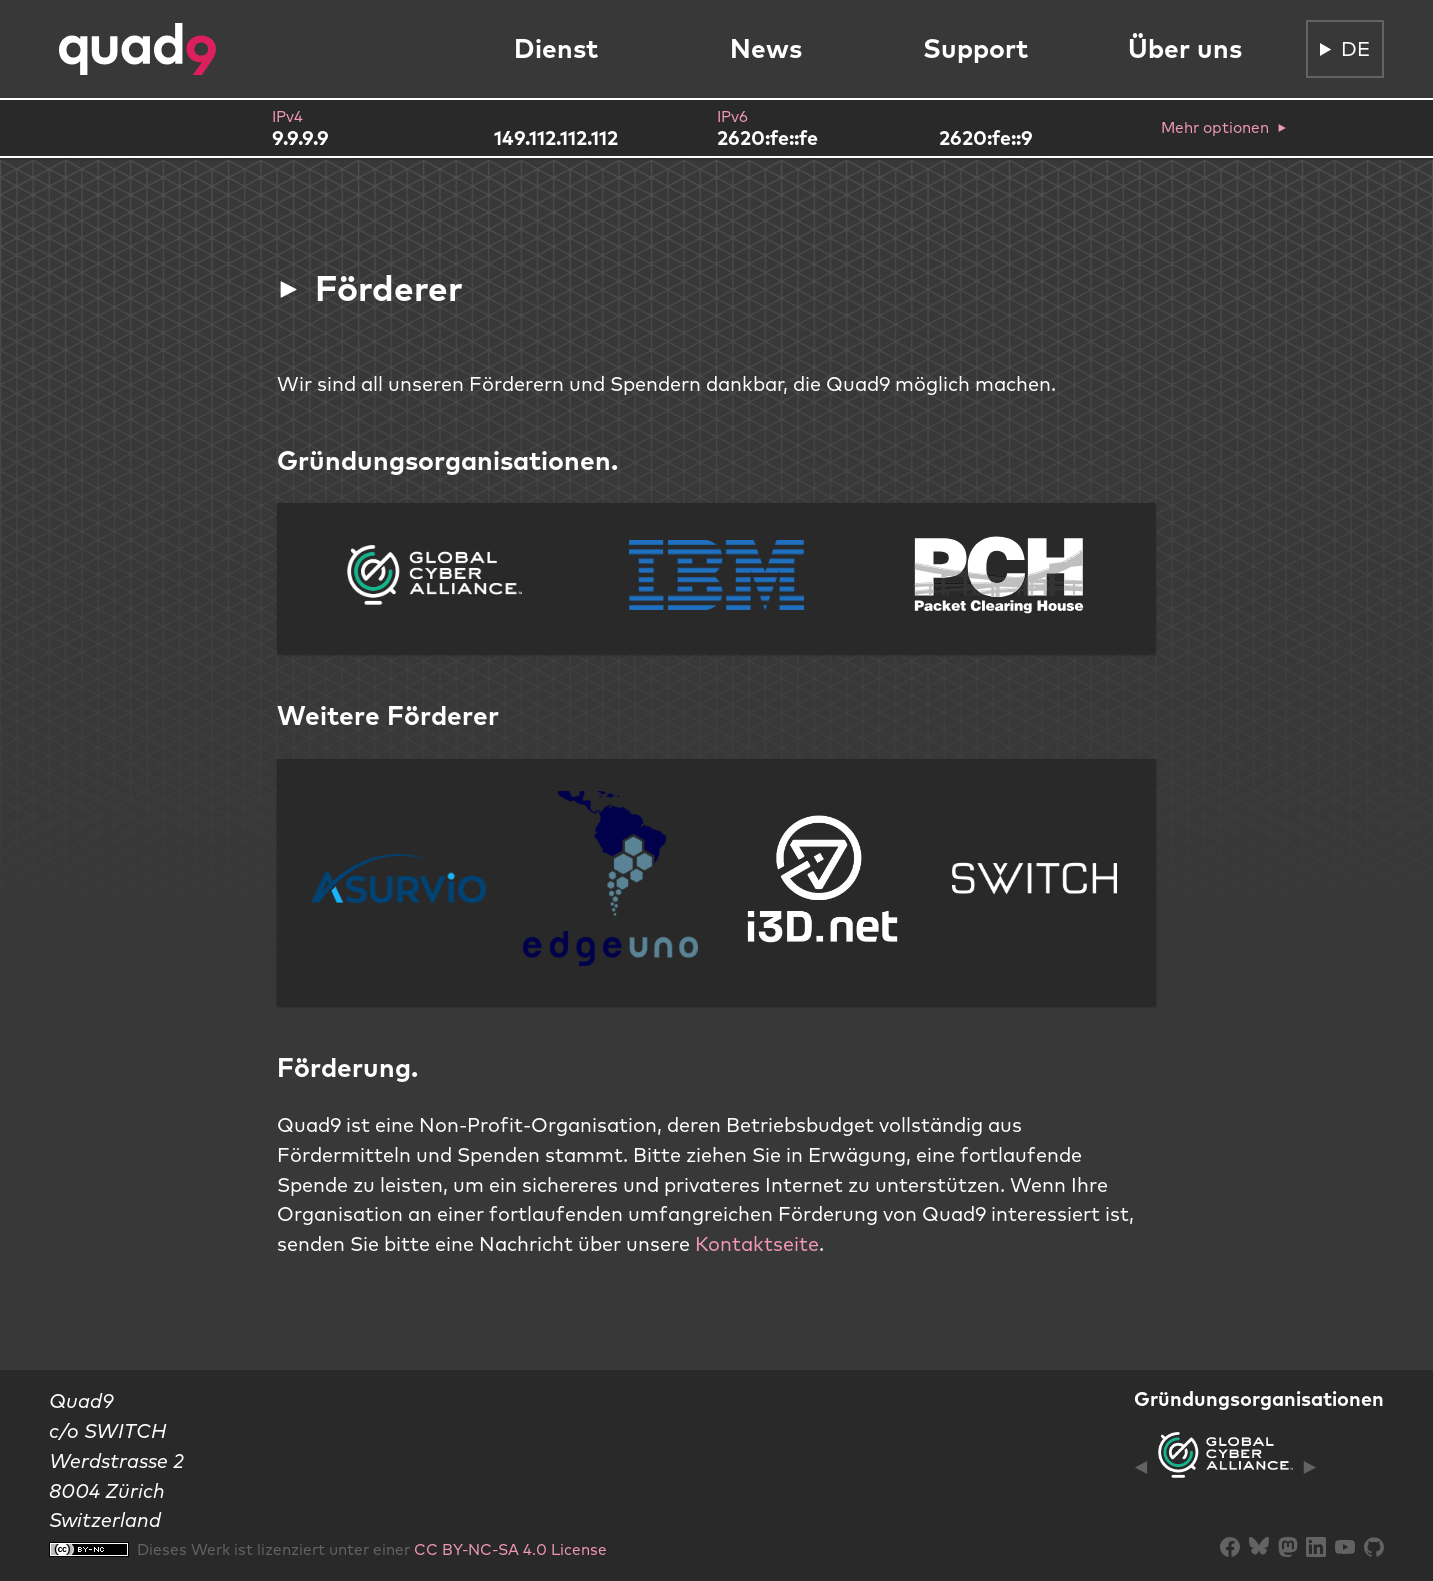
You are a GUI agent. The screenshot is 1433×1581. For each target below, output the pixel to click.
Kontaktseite (757, 1243)
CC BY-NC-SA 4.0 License (510, 1549)
